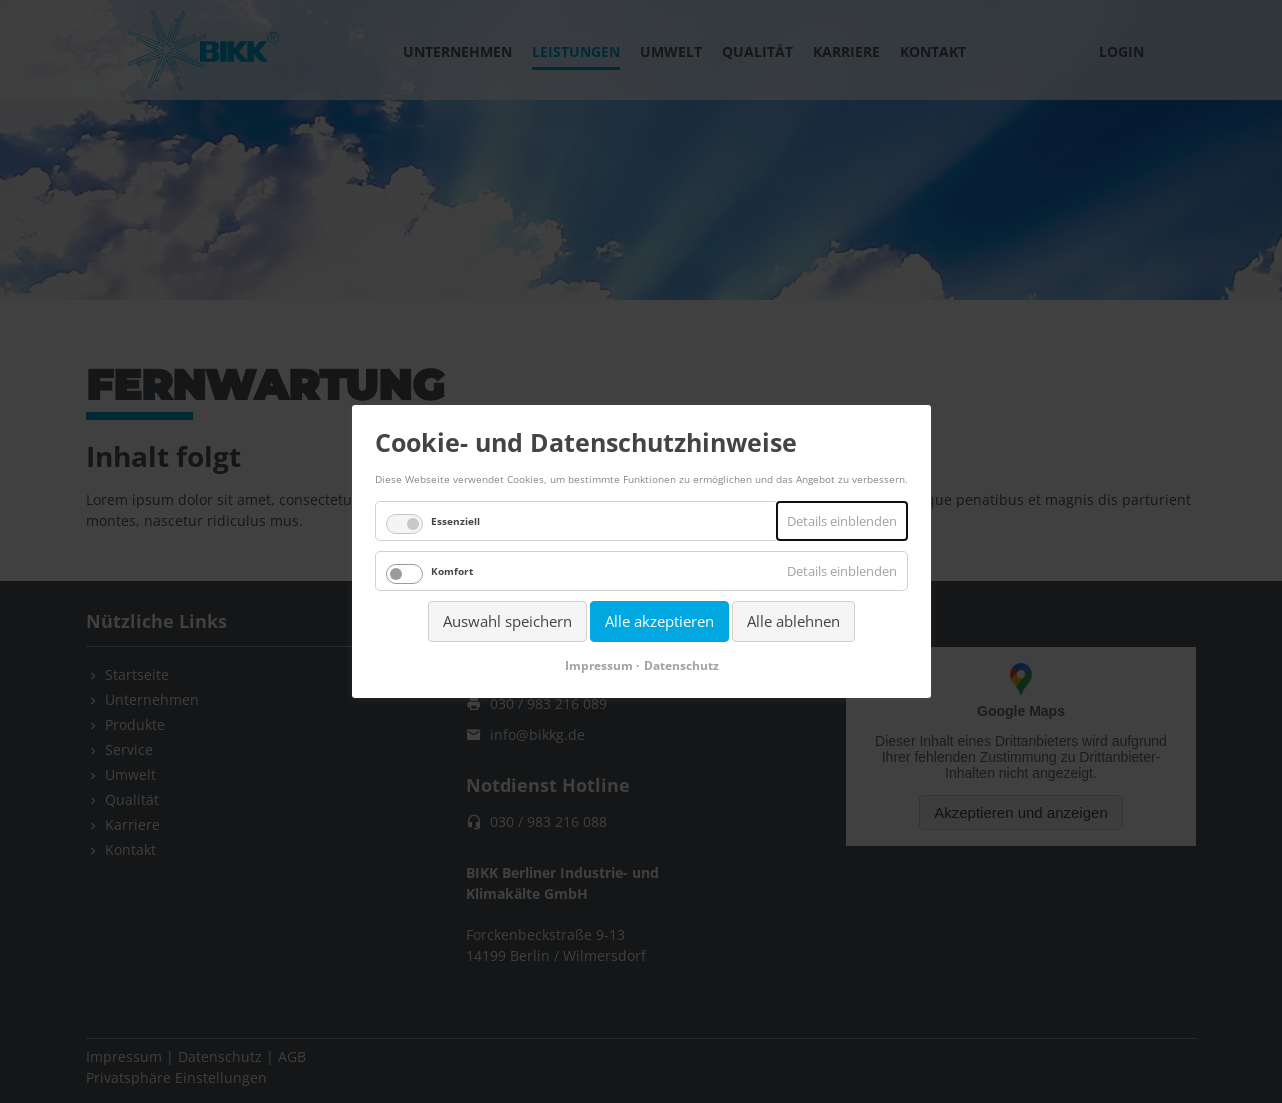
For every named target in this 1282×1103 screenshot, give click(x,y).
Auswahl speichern (507, 621)
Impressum (598, 665)
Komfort (452, 571)
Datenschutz (680, 665)
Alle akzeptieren (659, 621)
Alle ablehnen (793, 621)
